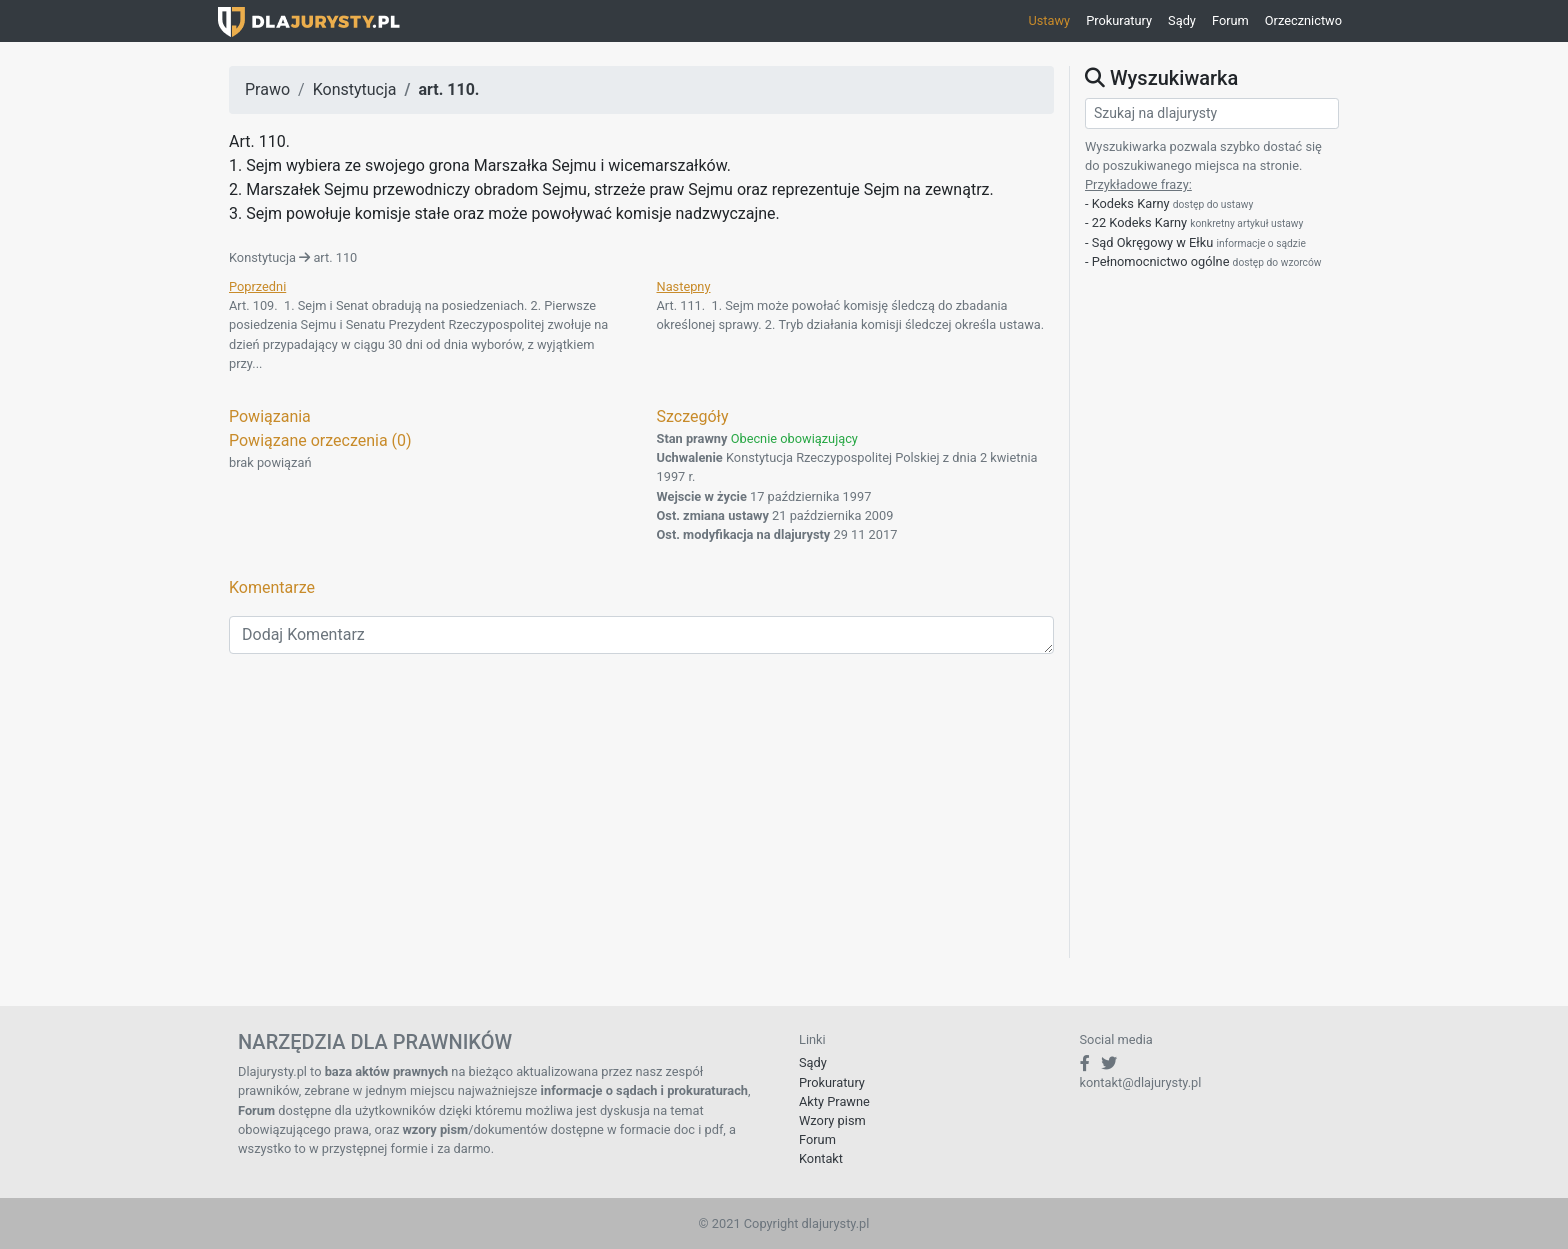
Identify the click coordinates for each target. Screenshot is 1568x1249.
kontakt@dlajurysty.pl (1141, 1082)
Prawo (267, 89)
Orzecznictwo (1303, 20)
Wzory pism (832, 1120)
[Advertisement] (641, 818)
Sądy (1182, 20)
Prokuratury (1119, 20)
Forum (1230, 20)
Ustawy (1049, 20)
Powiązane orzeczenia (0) (320, 440)
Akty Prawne (834, 1101)
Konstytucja (355, 89)
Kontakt (821, 1158)
